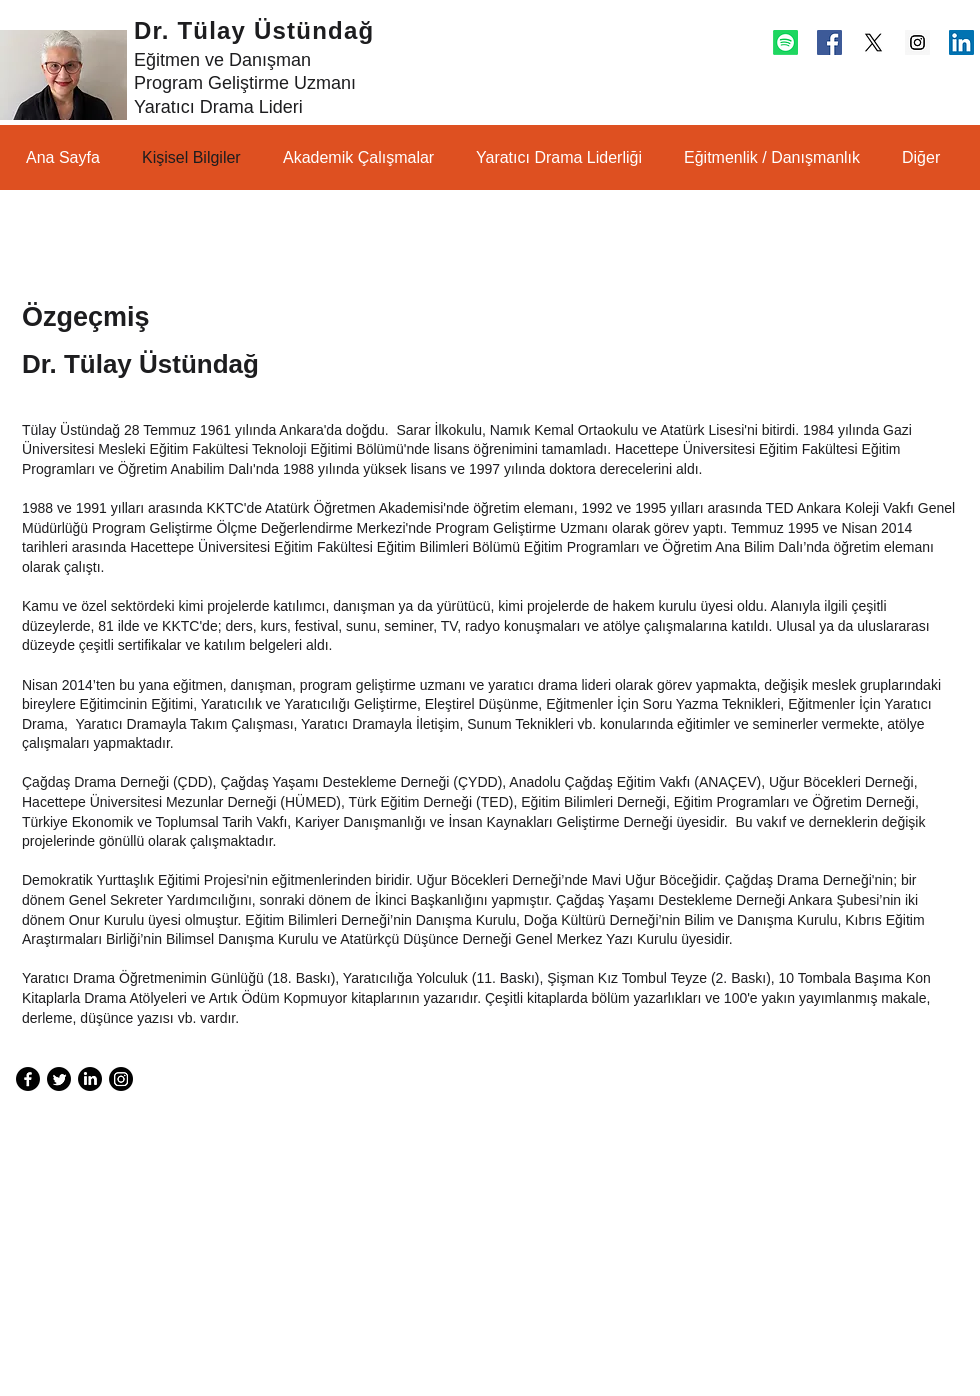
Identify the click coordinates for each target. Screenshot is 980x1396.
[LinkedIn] (90, 1079)
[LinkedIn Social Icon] (961, 42)
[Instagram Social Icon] (917, 42)
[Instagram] (121, 1079)
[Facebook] (28, 1079)
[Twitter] (59, 1079)
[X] (873, 42)
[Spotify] (785, 42)
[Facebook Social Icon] (829, 42)
